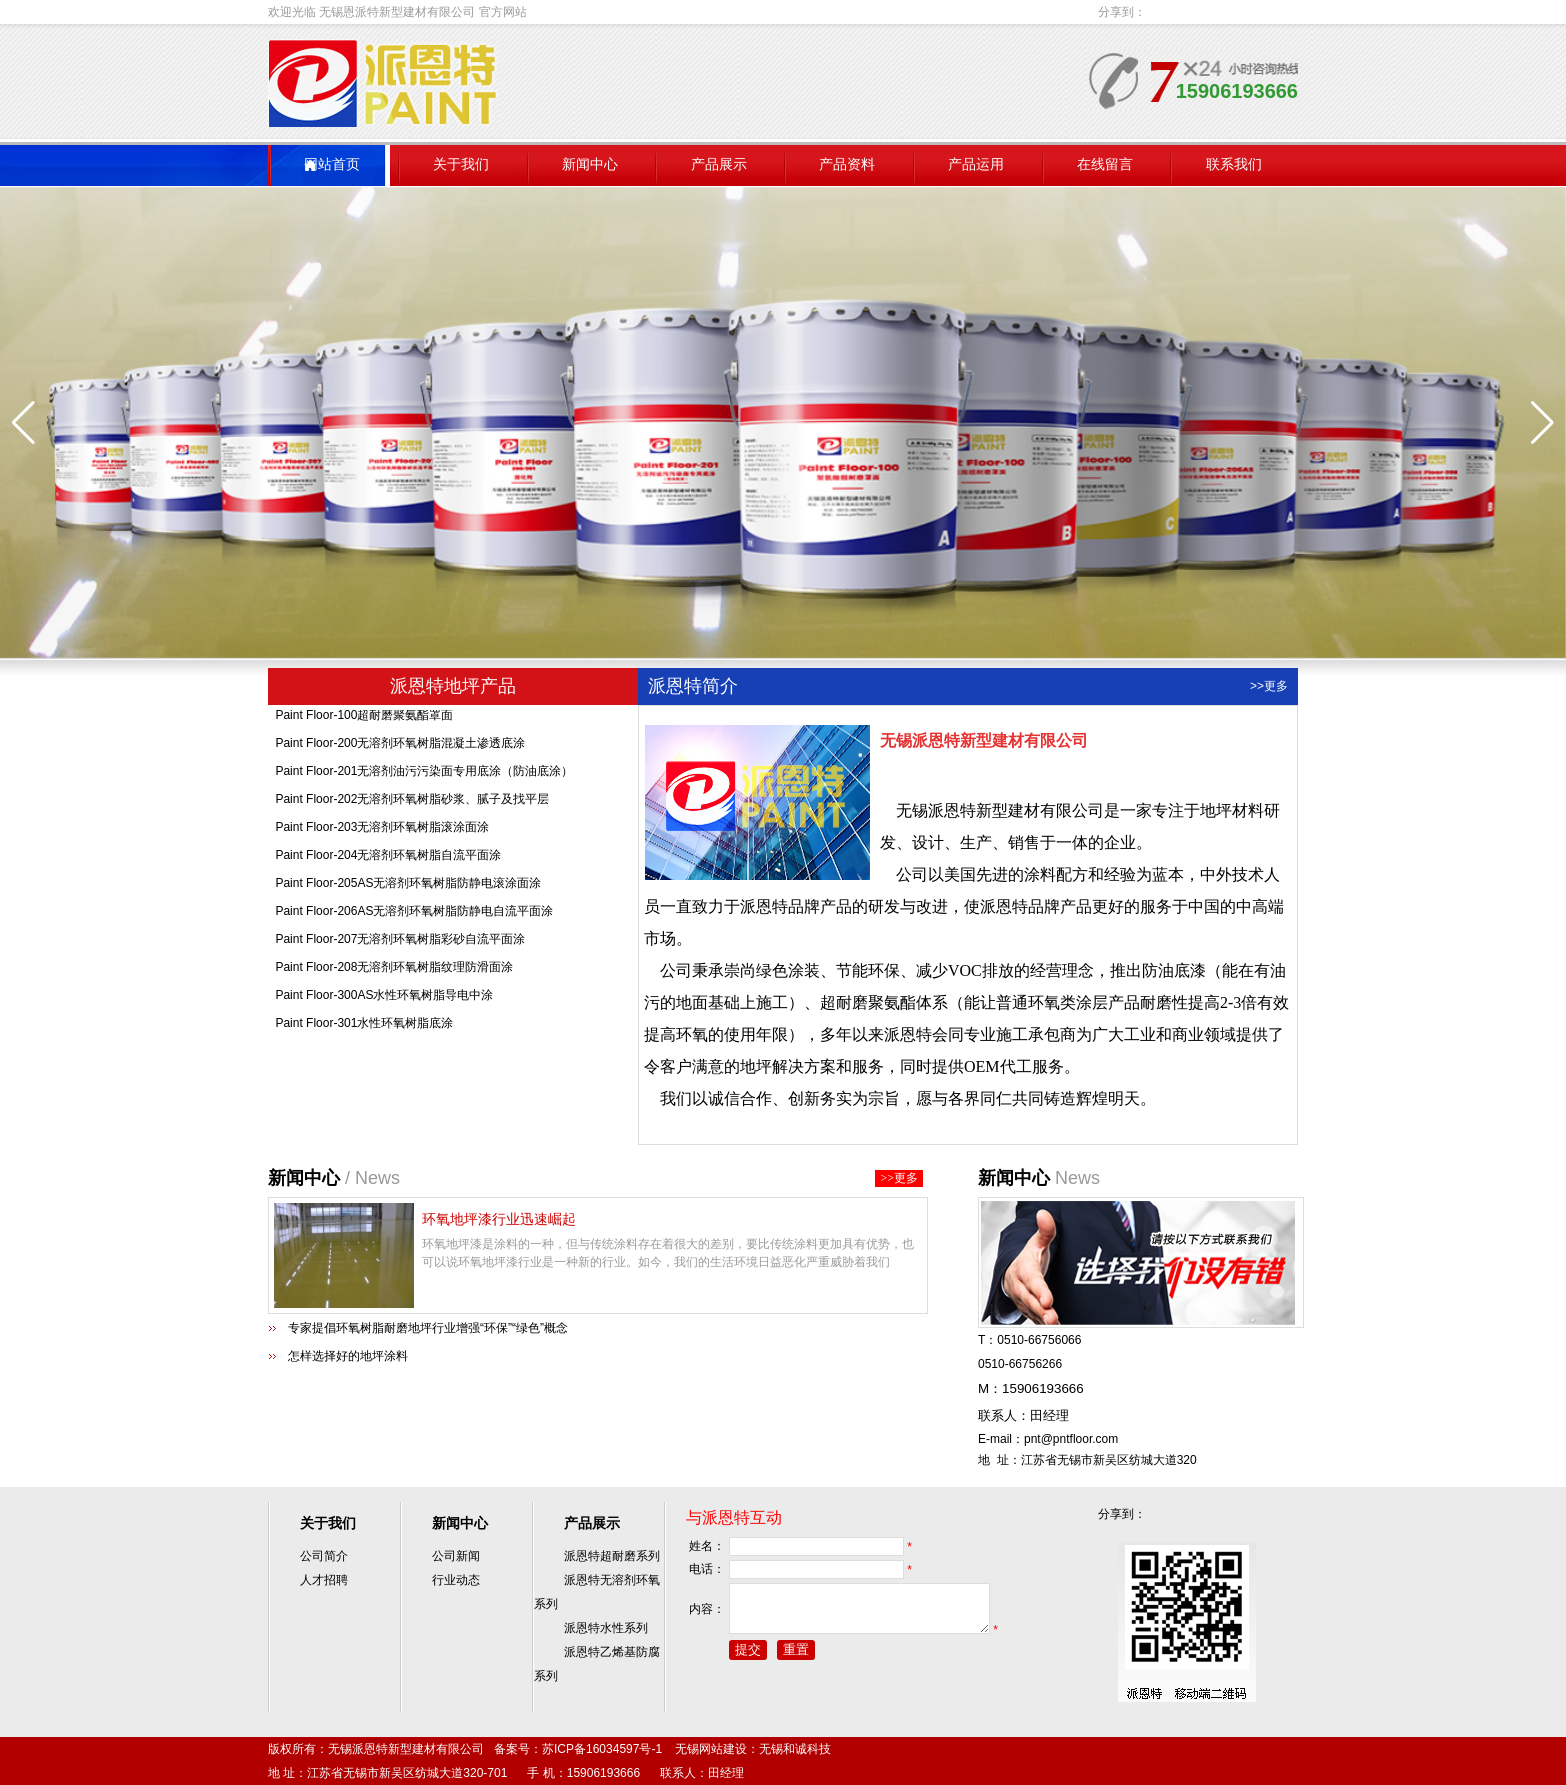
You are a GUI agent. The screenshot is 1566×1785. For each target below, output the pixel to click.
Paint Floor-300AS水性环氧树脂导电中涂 (384, 1001)
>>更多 (1269, 686)
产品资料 (847, 164)
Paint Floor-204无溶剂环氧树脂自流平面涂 (388, 861)
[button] (1542, 423)
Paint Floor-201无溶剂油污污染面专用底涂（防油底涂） (424, 777)
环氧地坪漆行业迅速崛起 (499, 1219)
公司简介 (324, 1556)
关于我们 (461, 164)
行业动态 (456, 1580)
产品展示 (719, 164)
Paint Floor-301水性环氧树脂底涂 (364, 1029)
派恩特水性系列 (606, 1628)
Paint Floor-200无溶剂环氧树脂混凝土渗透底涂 (400, 749)
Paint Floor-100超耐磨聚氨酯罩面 (364, 721)
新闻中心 (590, 164)
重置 (796, 1658)
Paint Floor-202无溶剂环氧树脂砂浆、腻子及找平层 (412, 805)
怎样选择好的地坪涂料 (348, 1356)
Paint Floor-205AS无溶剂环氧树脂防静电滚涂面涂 (408, 889)
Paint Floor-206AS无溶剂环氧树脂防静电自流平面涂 (414, 917)
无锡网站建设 (711, 1749)
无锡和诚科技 (795, 1749)
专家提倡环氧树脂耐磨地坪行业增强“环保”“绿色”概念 (428, 1328)
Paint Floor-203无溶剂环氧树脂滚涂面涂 (382, 833)
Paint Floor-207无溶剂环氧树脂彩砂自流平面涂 (400, 945)
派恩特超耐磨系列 (612, 1556)
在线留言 (1105, 164)
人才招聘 (324, 1580)
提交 (748, 1658)
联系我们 (1234, 164)
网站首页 (332, 164)
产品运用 (976, 164)
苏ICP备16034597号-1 (602, 1749)
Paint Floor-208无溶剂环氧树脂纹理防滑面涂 (394, 973)
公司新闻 (456, 1556)
